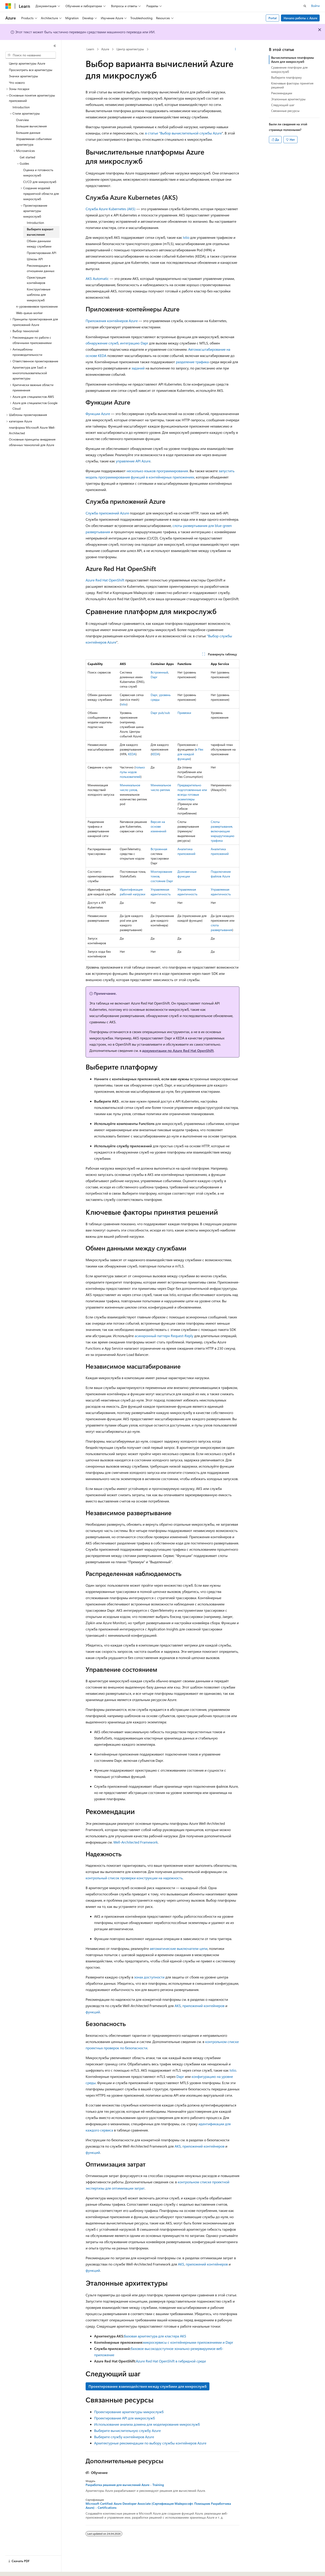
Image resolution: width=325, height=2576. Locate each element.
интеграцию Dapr (134, 343)
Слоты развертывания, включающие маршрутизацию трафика (222, 831)
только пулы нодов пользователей (132, 772)
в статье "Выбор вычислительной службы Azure (183, 133)
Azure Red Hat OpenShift (105, 580)
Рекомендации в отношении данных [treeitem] (40, 268)
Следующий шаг (282, 105)
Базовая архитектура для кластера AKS (155, 2336)
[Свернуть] (54, 46)
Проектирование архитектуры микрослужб (129, 2411)
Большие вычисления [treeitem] (31, 126)
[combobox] (30, 55)
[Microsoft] (8, 6)
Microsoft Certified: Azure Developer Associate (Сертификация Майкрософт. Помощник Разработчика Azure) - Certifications (158, 2506)
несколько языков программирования (157, 470)
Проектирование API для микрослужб (124, 2418)
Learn (90, 49)
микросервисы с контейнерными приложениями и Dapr (188, 2342)
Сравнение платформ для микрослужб (289, 69)
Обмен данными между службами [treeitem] (39, 244)
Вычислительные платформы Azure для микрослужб (292, 59)
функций (93, 2012)
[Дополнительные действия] (235, 49)
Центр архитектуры (130, 49)
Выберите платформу (286, 77)
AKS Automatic (97, 278)
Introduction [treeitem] (21, 107)
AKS (178, 2005)
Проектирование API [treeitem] (41, 253)
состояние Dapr (162, 881)
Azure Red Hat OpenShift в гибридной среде (171, 2361)
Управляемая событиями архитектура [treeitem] (34, 142)
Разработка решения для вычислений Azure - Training (125, 2485)
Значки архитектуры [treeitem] (23, 76)
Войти (315, 6)
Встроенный (159, 672)
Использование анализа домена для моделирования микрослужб (147, 2424)
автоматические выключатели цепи (178, 1948)
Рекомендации (281, 93)
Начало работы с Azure (300, 18)
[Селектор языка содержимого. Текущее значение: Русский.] (15, 2568)
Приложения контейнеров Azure (112, 320)
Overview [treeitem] (22, 120)
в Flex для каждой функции (190, 754)
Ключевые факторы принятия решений (292, 85)
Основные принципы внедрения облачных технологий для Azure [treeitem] (32, 442)
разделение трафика (192, 361)
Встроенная (159, 849)
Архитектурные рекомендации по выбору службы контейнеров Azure (150, 2443)
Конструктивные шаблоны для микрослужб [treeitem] (38, 294)
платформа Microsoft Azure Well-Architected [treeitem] (32, 430)
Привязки (184, 713)
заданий (138, 368)
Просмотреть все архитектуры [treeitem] (30, 70)
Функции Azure (98, 413)
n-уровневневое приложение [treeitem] (37, 306)
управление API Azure (133, 461)
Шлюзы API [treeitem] (35, 259)
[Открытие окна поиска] (304, 6)
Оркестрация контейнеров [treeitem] (36, 280)
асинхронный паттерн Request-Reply (164, 1335)
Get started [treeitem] (27, 157)
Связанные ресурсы (285, 111)
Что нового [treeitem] (17, 82)
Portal (272, 18)
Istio (186, 237)
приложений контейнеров (203, 2005)
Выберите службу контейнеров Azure (124, 2436)
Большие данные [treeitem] (28, 132)
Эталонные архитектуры (288, 99)
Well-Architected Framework (135, 1842)
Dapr (154, 677)
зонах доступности (149, 1977)
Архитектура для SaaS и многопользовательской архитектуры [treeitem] (30, 372)
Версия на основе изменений (158, 826)
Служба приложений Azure (107, 513)
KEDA (132, 754)
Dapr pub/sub (160, 713)
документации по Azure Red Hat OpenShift (178, 1050)
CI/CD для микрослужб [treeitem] (39, 182)
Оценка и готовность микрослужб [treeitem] (38, 173)
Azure (105, 49)
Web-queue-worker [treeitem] (29, 313)
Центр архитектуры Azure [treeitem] (27, 63)
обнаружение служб (102, 343)
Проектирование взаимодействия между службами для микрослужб (148, 2386)
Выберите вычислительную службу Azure (127, 2430)
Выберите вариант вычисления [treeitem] (40, 232)
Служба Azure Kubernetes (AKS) (110, 208)
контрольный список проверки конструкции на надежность (134, 1877)
